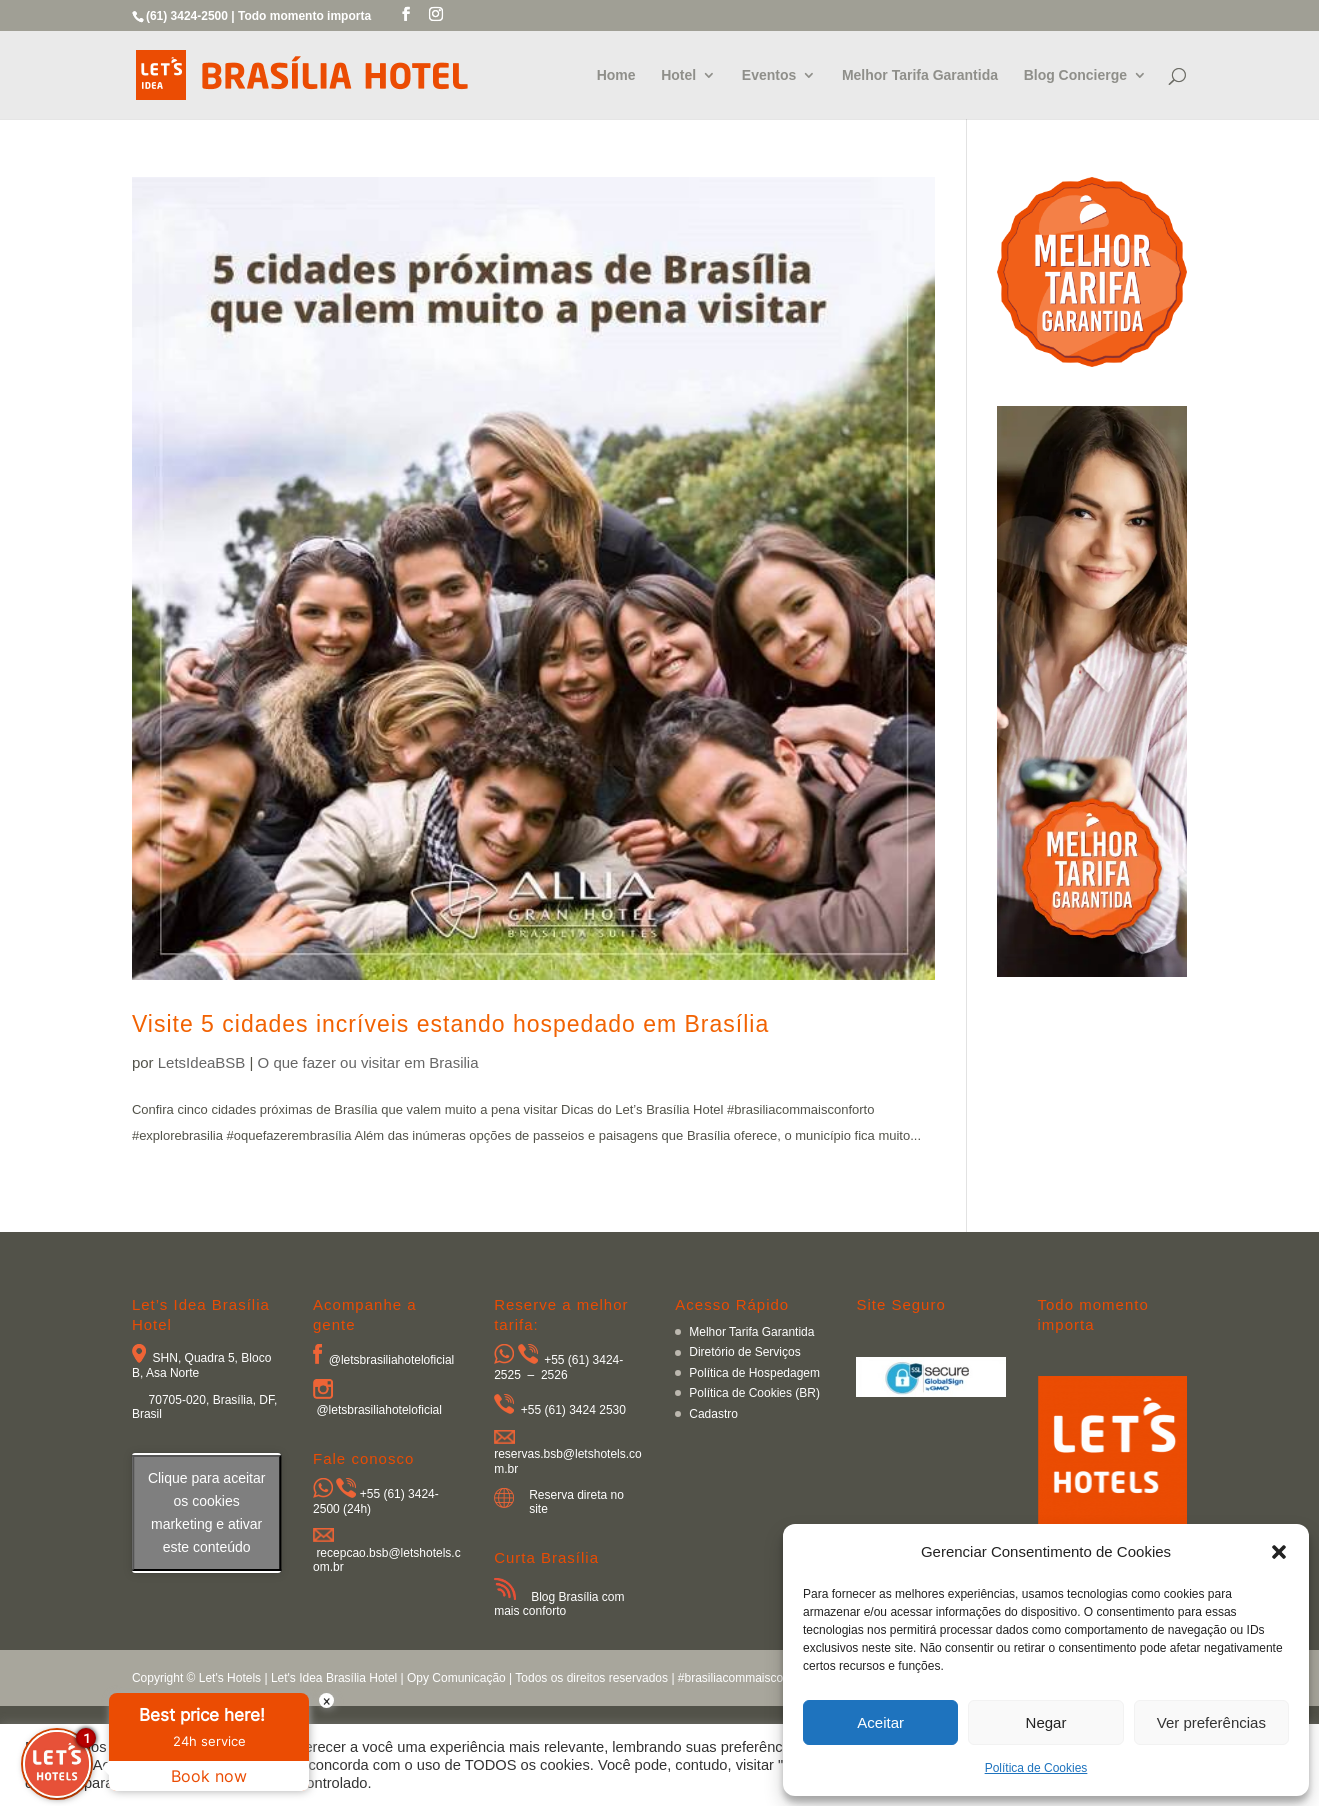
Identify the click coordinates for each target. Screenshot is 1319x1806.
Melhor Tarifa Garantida (920, 75)
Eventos (769, 75)
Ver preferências (1211, 1722)
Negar (1046, 1722)
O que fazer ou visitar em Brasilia (368, 1062)
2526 (554, 1375)
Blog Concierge (1075, 75)
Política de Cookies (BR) (754, 1393)
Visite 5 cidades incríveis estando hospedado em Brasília (450, 1024)
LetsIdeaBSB (202, 1062)
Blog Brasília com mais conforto (559, 1604)
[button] (1279, 1552)
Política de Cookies (1036, 1768)
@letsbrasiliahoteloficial (392, 1360)
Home (616, 75)
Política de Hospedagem (754, 1373)
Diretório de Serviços (744, 1352)
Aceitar (880, 1722)
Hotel (678, 75)
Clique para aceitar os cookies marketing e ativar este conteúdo (207, 1512)
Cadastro (713, 1414)
